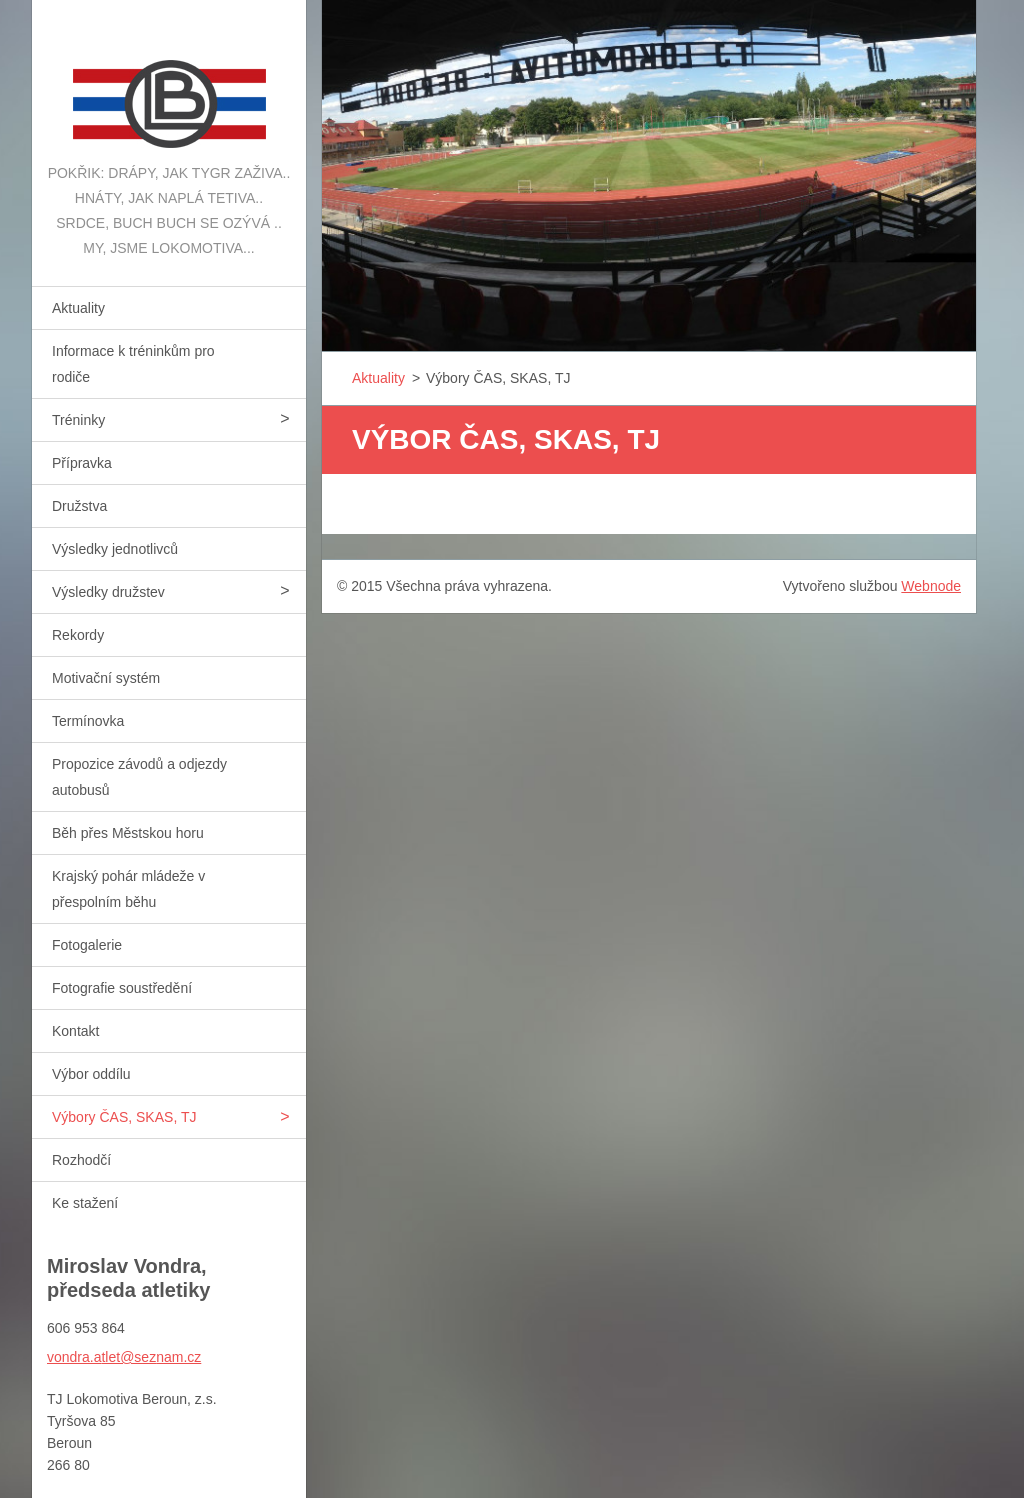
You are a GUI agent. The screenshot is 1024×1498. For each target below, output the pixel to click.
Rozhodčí (81, 1160)
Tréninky (78, 420)
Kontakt (75, 1031)
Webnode (931, 586)
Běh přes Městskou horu (128, 833)
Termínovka (88, 721)
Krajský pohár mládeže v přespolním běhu (128, 889)
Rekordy (78, 635)
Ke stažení (85, 1203)
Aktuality (78, 308)
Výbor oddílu (91, 1074)
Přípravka (82, 463)
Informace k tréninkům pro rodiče (133, 364)
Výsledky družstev (108, 592)
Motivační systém (106, 678)
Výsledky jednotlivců (115, 549)
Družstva (79, 506)
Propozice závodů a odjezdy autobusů (139, 777)
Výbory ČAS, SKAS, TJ (124, 1117)
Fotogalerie (87, 945)
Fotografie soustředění (122, 988)
